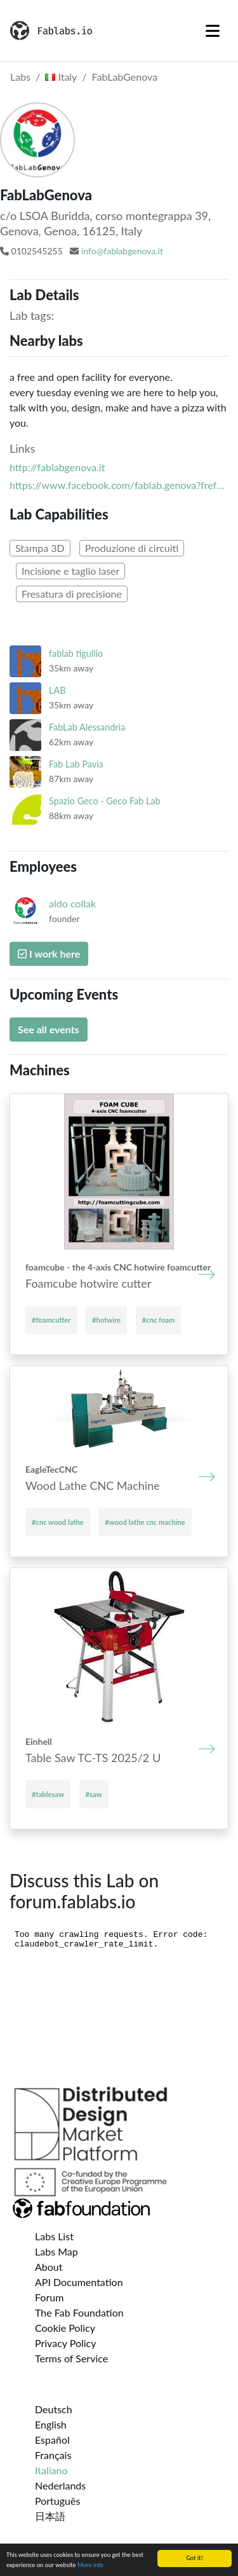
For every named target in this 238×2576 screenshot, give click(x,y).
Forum (49, 2297)
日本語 (50, 2516)
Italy (61, 77)
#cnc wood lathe (58, 1522)
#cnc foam (158, 1320)
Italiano (51, 2470)
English (51, 2424)
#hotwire (106, 1320)
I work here (49, 953)
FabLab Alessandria (87, 727)
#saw (94, 1794)
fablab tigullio (76, 653)
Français (53, 2455)
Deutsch (53, 2409)
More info (90, 2565)
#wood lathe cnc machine (145, 1522)
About (49, 2267)
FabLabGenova (125, 77)
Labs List (54, 2236)
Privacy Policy (65, 2343)
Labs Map (56, 2251)
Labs (20, 77)
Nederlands (60, 2485)
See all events (48, 1029)
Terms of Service (71, 2358)
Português (57, 2501)
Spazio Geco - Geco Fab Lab (105, 801)
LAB (57, 690)
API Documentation (79, 2282)
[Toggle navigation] (212, 30)
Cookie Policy (65, 2328)
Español (52, 2440)
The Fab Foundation (79, 2312)
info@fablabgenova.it (122, 250)
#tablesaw (48, 1794)
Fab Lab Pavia (76, 764)
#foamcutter (51, 1320)
